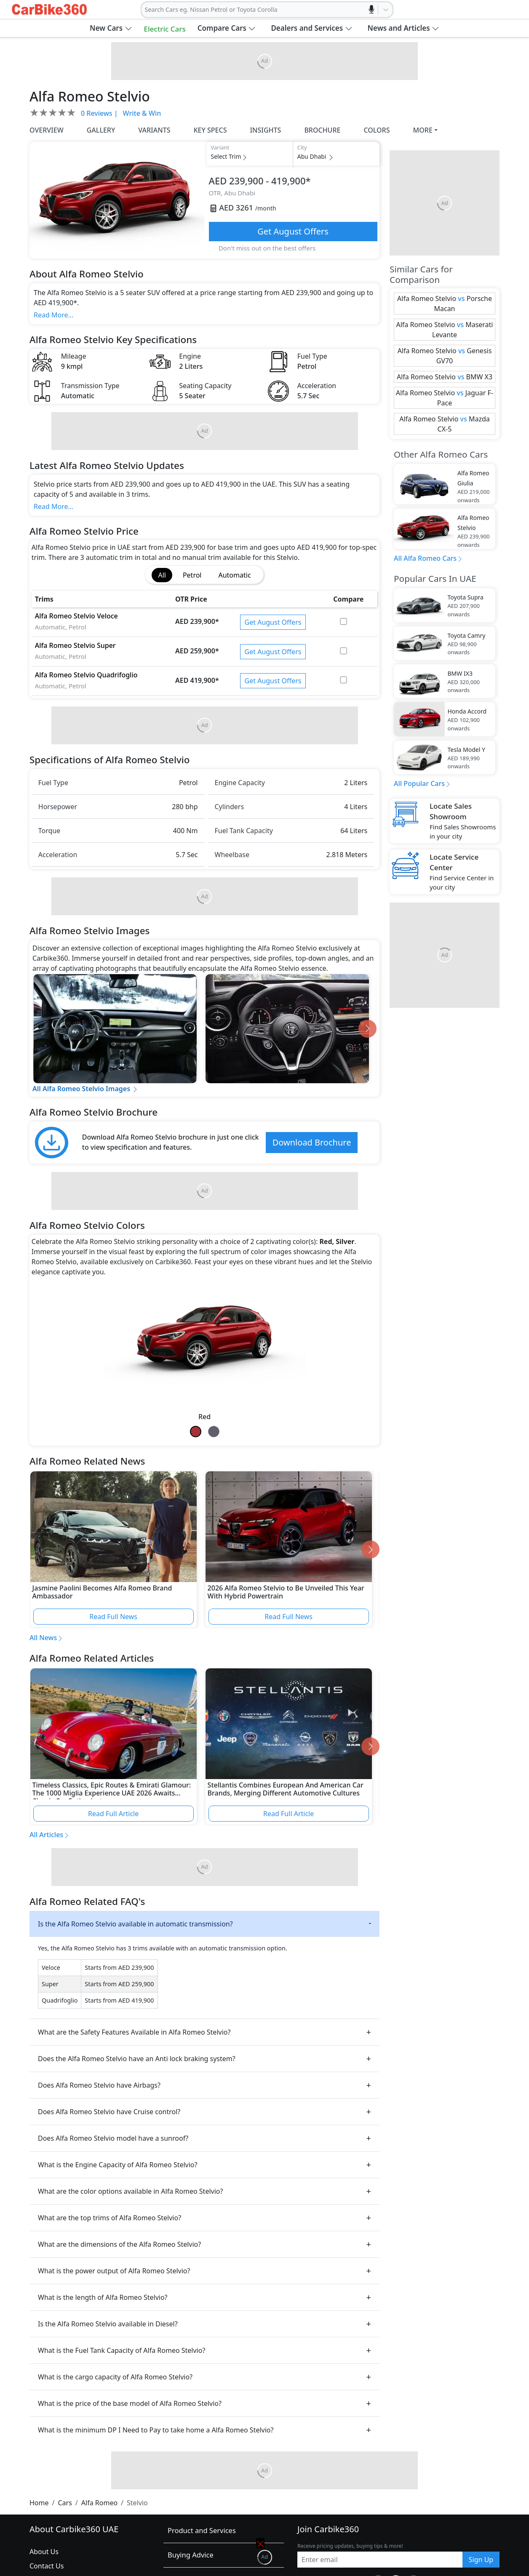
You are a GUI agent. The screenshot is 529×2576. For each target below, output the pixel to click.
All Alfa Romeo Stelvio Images (85, 1088)
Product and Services (202, 2530)
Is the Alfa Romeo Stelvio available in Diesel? (108, 2323)
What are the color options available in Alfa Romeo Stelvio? (130, 2191)
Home (39, 2502)
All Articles (46, 1834)
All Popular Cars (419, 783)
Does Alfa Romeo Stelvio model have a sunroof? (113, 2138)
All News (43, 1637)
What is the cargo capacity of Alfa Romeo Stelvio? (115, 2377)
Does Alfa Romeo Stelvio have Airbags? (99, 2085)
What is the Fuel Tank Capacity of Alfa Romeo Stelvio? (121, 2350)
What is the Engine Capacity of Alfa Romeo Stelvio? (118, 2164)
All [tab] (162, 575)
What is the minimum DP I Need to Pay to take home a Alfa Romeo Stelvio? (155, 2430)
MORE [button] (423, 130)
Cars (65, 2502)
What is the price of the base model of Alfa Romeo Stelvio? (130, 2403)
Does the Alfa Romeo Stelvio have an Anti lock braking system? (136, 2058)
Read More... (53, 315)
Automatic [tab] (234, 575)
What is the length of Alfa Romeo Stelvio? (103, 2297)
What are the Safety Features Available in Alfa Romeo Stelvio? (134, 2032)
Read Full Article (113, 1813)
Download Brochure (312, 1142)
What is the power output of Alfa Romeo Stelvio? (114, 2270)
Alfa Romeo (99, 2502)
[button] (111, 28)
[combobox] (146, 9)
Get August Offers (293, 231)
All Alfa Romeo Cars (425, 558)
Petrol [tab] (192, 575)
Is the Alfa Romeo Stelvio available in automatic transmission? (135, 1924)
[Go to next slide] (367, 1029)
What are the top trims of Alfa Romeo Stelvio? (109, 2217)
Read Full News (113, 1617)
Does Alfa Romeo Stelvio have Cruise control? (109, 2111)
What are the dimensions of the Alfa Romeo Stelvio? (119, 2244)
